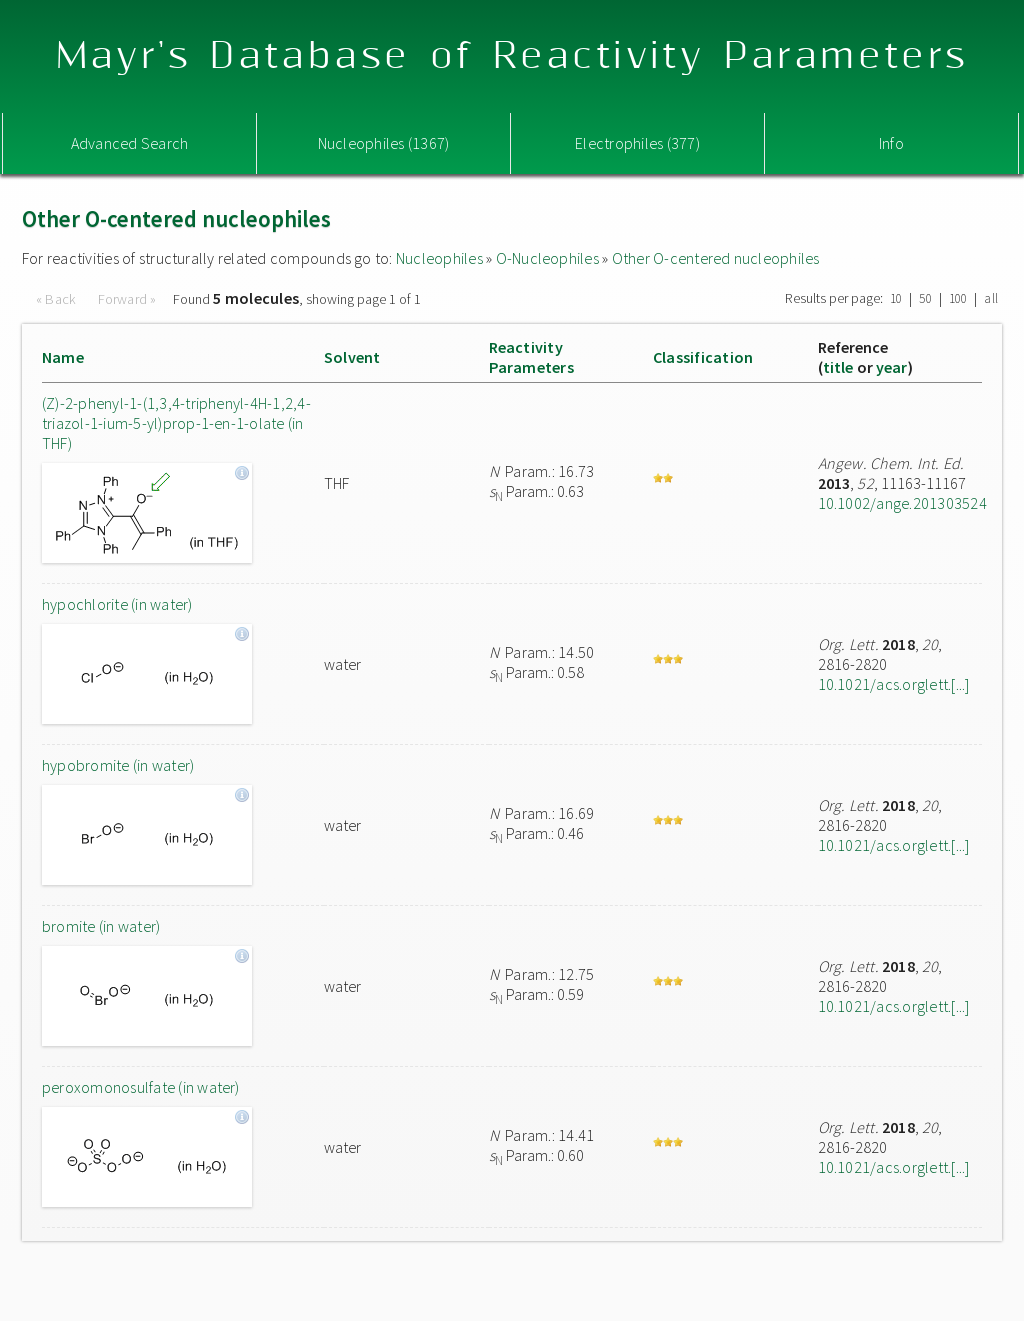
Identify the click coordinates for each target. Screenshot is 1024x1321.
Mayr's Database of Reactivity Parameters (512, 56)
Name (63, 357)
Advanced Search (130, 143)
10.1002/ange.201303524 (902, 503)
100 (958, 298)
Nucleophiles (439, 258)
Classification (703, 357)
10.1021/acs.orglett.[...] (894, 684)
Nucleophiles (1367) (384, 143)
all (991, 298)
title (838, 367)
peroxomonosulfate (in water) (141, 1087)
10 (896, 298)
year (892, 367)
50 (925, 298)
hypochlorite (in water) (117, 604)
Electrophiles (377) (637, 143)
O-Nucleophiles (547, 258)
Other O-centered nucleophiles (716, 258)
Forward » (127, 299)
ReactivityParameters (531, 357)
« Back (58, 299)
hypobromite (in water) (118, 765)
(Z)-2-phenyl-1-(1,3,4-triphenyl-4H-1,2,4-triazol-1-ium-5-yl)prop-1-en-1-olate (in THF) (176, 423)
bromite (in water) (101, 926)
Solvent (352, 357)
